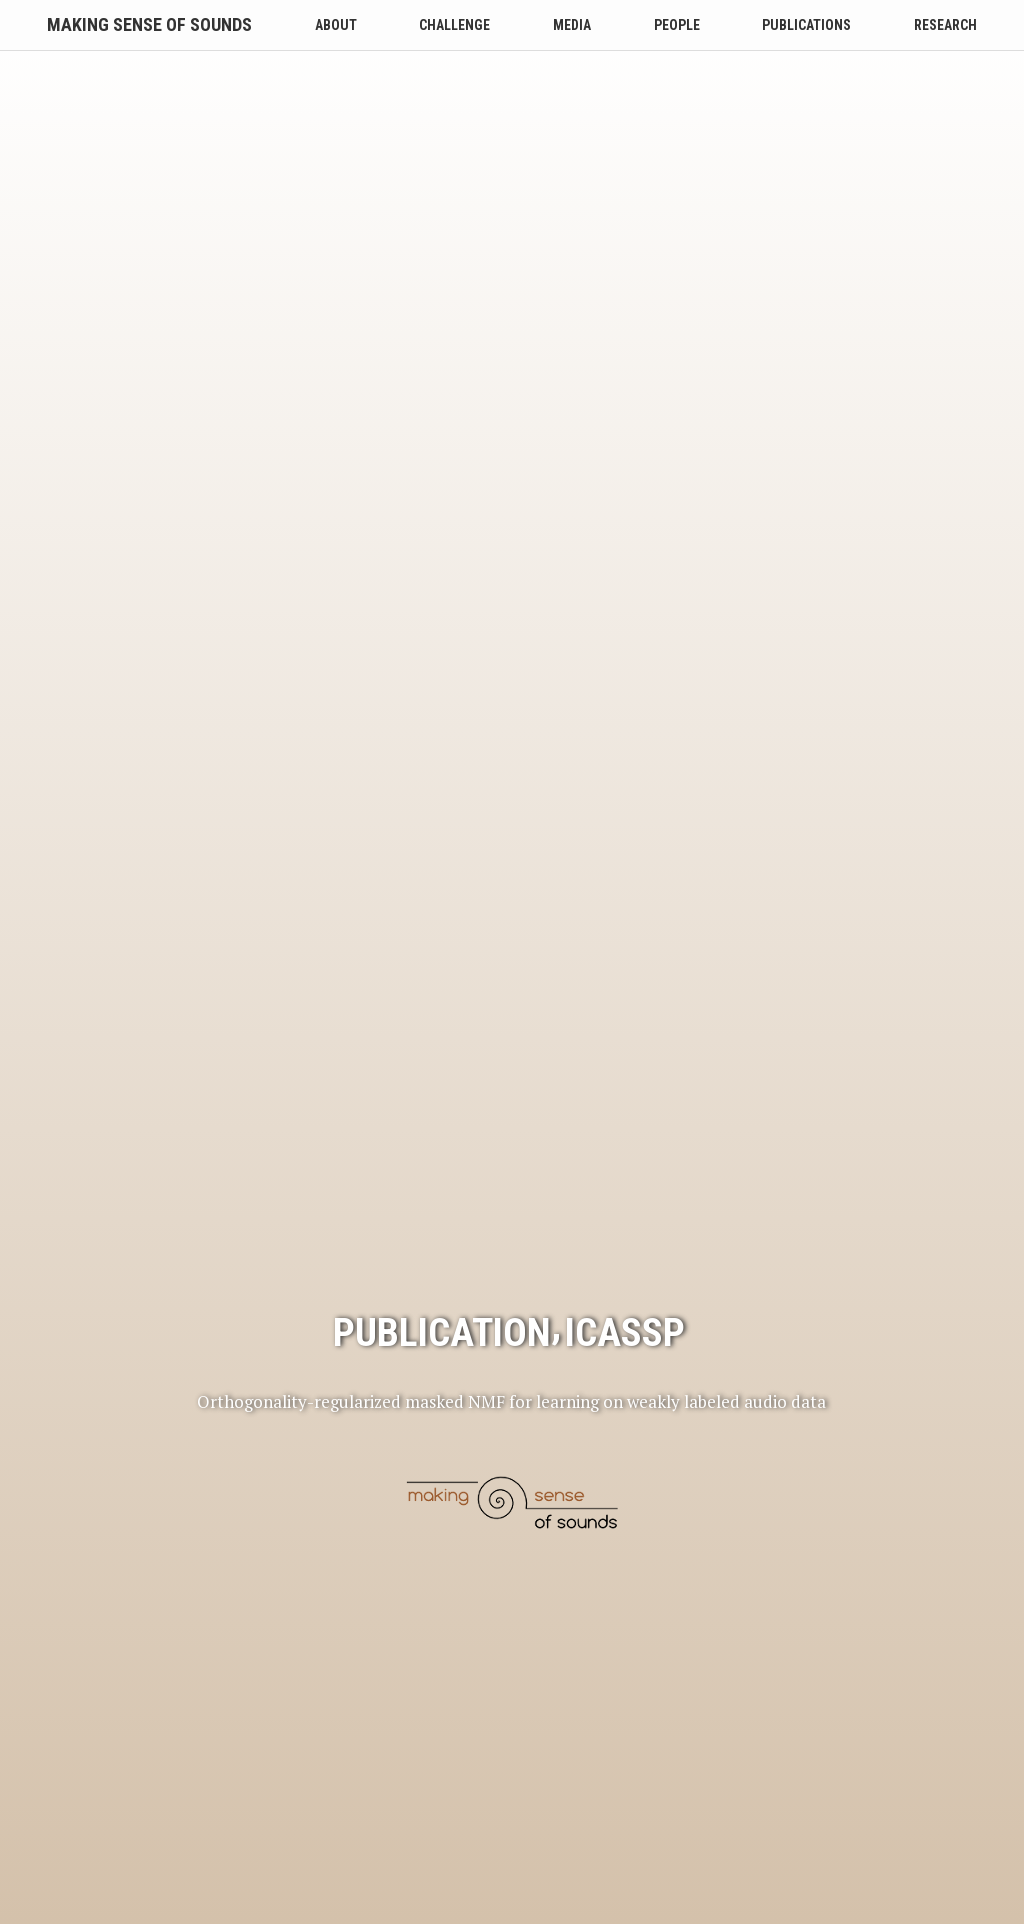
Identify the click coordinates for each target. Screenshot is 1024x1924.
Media (572, 25)
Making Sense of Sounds (149, 24)
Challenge (454, 25)
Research (945, 25)
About (336, 25)
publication (442, 1049)
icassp (625, 1049)
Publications (806, 25)
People (677, 25)
